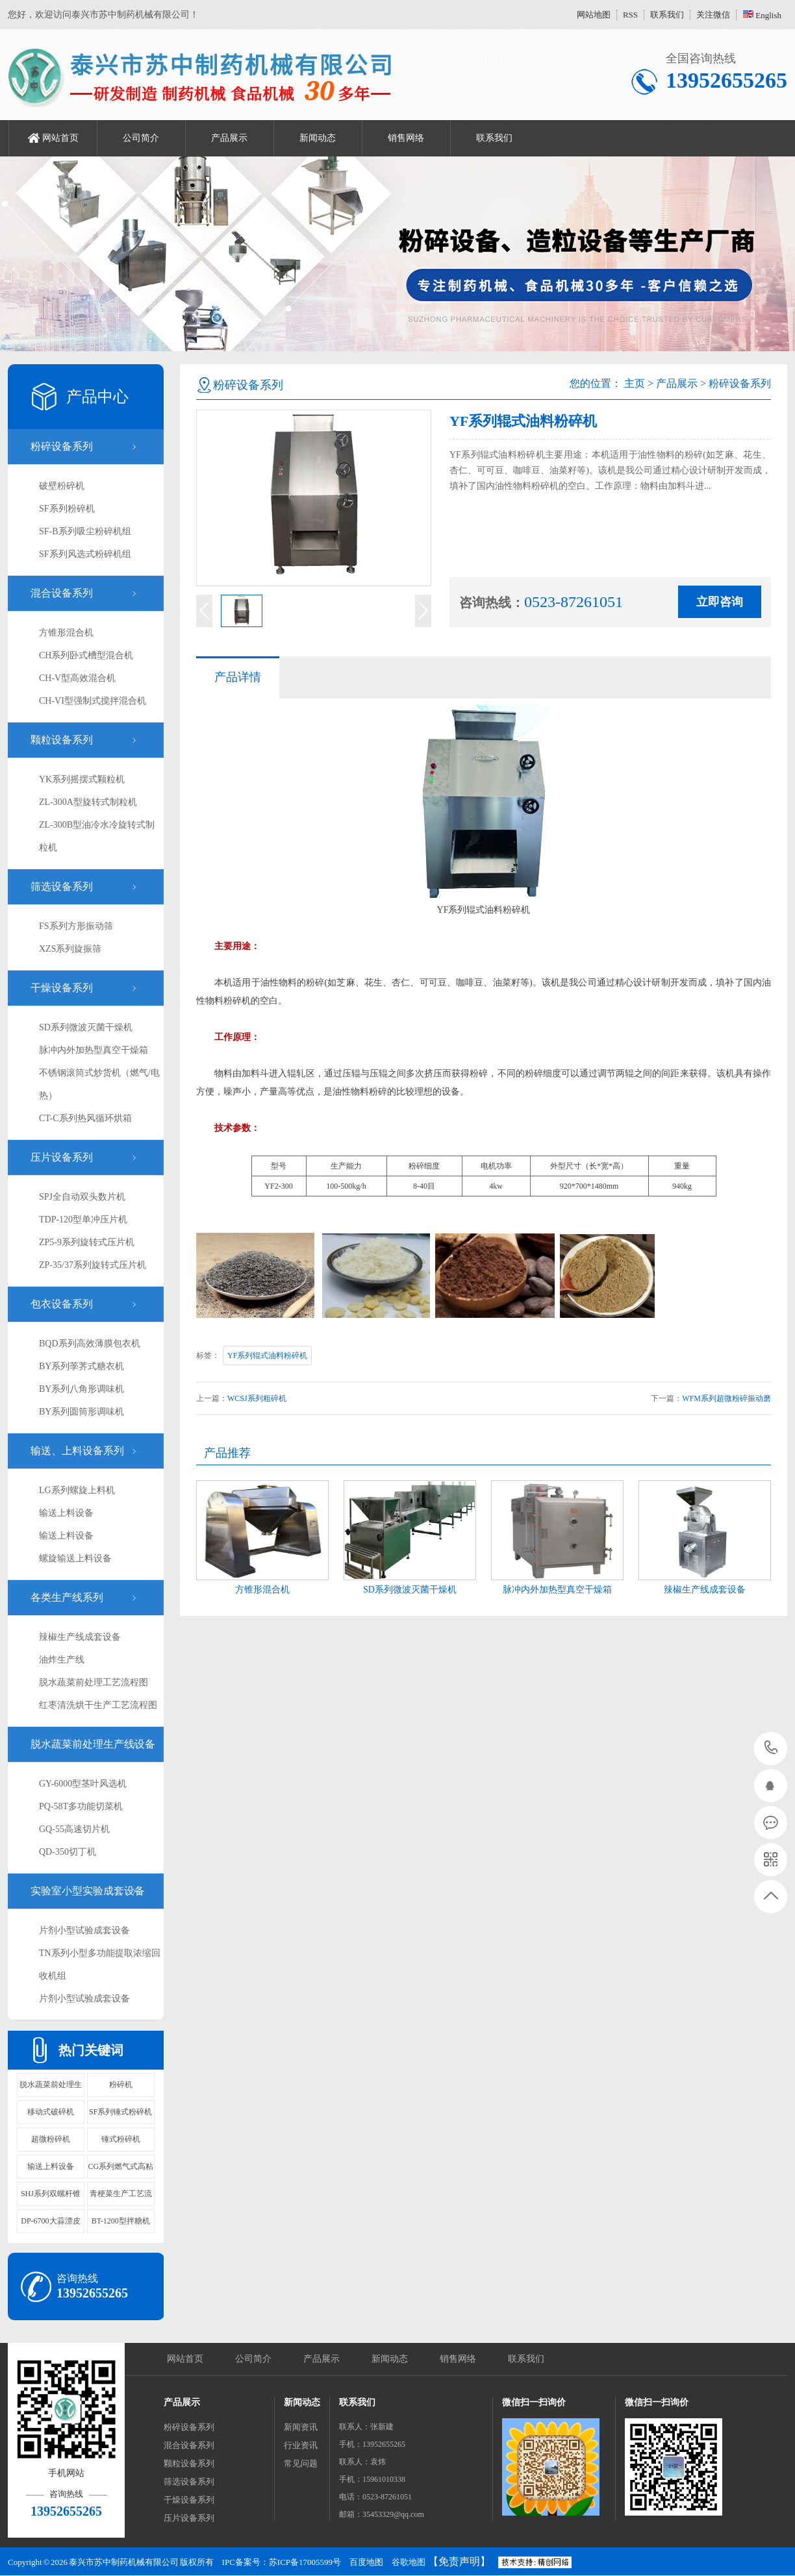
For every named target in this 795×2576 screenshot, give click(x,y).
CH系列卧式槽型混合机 (86, 655)
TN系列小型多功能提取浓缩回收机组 (99, 1964)
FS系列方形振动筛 (76, 926)
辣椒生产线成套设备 (80, 1637)
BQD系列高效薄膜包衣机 (89, 1343)
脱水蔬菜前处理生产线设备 (93, 1744)
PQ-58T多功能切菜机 (81, 1806)
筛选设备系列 (62, 886)
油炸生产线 (61, 1660)
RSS (630, 14)
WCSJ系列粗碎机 (256, 1398)
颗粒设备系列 (62, 739)
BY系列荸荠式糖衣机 (81, 1366)
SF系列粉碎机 (67, 509)
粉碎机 (120, 2084)
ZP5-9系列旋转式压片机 (86, 1242)
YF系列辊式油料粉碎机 (267, 1355)
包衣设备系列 (62, 1303)
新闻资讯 (301, 2427)
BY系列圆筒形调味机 (81, 1412)
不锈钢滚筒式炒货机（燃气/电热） (99, 1084)
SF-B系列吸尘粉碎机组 (85, 531)
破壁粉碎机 (61, 486)
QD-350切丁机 (67, 1852)
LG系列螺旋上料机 (77, 1490)
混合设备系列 (62, 593)
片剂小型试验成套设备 (84, 1930)
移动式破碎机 (50, 2111)
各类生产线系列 (67, 1597)
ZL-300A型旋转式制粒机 (88, 802)
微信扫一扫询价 (534, 2402)
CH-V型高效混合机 (77, 678)
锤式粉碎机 (120, 2139)
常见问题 (301, 2463)
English (761, 15)
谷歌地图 (408, 2562)
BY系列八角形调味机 (81, 1389)
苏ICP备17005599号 (305, 2562)
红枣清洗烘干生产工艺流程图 (98, 1705)
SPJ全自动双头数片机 (82, 1197)
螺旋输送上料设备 (75, 1558)
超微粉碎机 (50, 2139)
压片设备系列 (62, 1157)
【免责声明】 (459, 2561)
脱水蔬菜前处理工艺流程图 (93, 1682)
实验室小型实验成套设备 (88, 1890)
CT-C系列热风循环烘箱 (85, 1118)
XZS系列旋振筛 (70, 949)
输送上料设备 (66, 1513)
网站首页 (60, 138)
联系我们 (667, 14)
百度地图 (366, 2562)
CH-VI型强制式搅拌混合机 (92, 701)
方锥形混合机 (66, 633)
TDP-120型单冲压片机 (83, 1219)
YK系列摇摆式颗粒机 (82, 779)
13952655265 (771, 1748)
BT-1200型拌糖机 (121, 2220)
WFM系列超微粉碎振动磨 (726, 1398)
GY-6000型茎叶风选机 (83, 1784)
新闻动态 (317, 138)
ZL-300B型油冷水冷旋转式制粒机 (97, 836)
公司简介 (141, 138)
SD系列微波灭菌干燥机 (85, 1027)
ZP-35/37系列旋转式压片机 (92, 1265)
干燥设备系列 (62, 987)
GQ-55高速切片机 (74, 1829)
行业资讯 (301, 2445)
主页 (634, 383)
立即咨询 (719, 601)
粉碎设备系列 (62, 446)
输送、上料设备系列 (77, 1450)
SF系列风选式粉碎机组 (85, 554)
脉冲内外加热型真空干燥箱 (93, 1050)
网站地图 (594, 14)
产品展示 (229, 138)
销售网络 (406, 138)
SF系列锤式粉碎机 (120, 2111)
